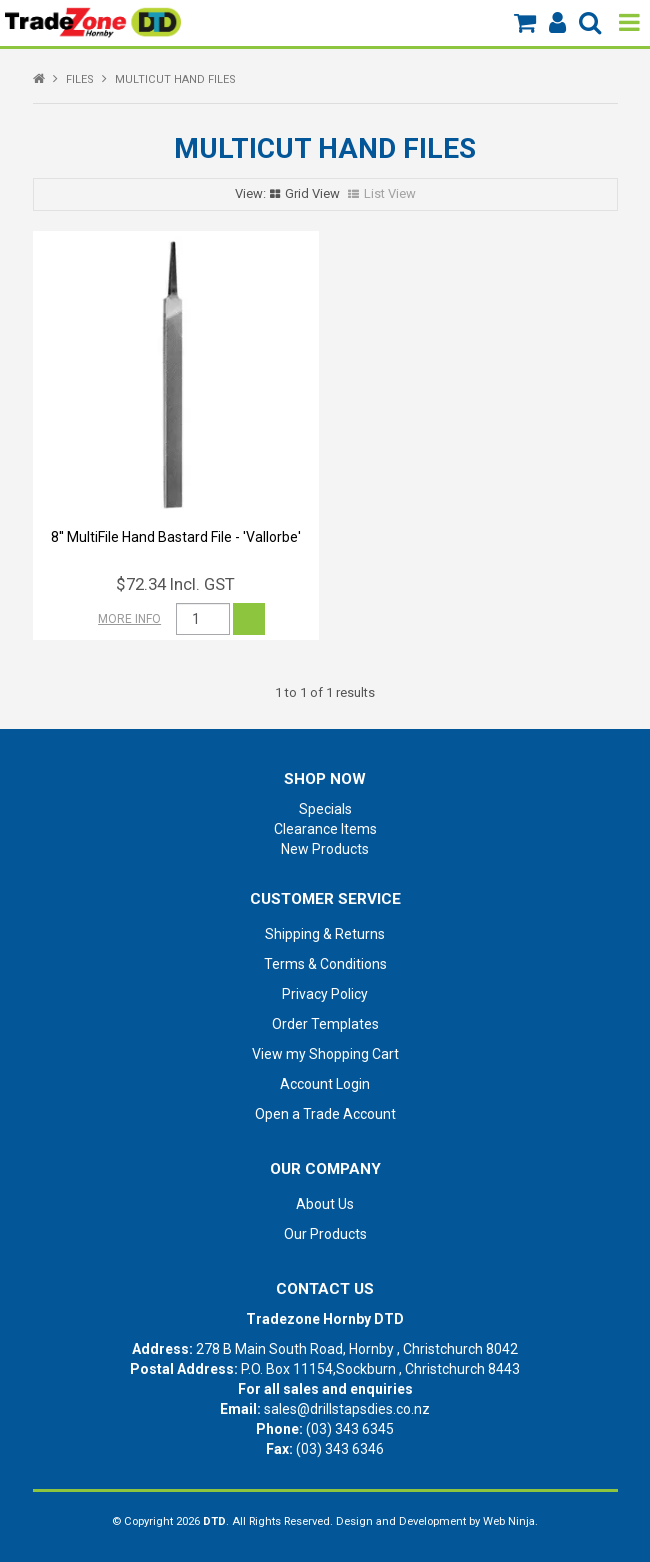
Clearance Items (325, 829)
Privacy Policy (325, 994)
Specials (325, 809)
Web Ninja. (510, 1521)
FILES (80, 79)
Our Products (325, 1234)
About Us (325, 1204)
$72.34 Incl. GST (175, 584)
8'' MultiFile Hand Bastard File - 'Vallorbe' (176, 537)
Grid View (312, 193)
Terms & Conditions (325, 964)
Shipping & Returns (325, 934)
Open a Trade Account (325, 1114)
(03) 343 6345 (350, 1429)
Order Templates (325, 1024)
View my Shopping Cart (325, 1054)
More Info (129, 619)
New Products (325, 849)
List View (390, 193)
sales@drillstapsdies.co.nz (347, 1409)
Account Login (325, 1084)
